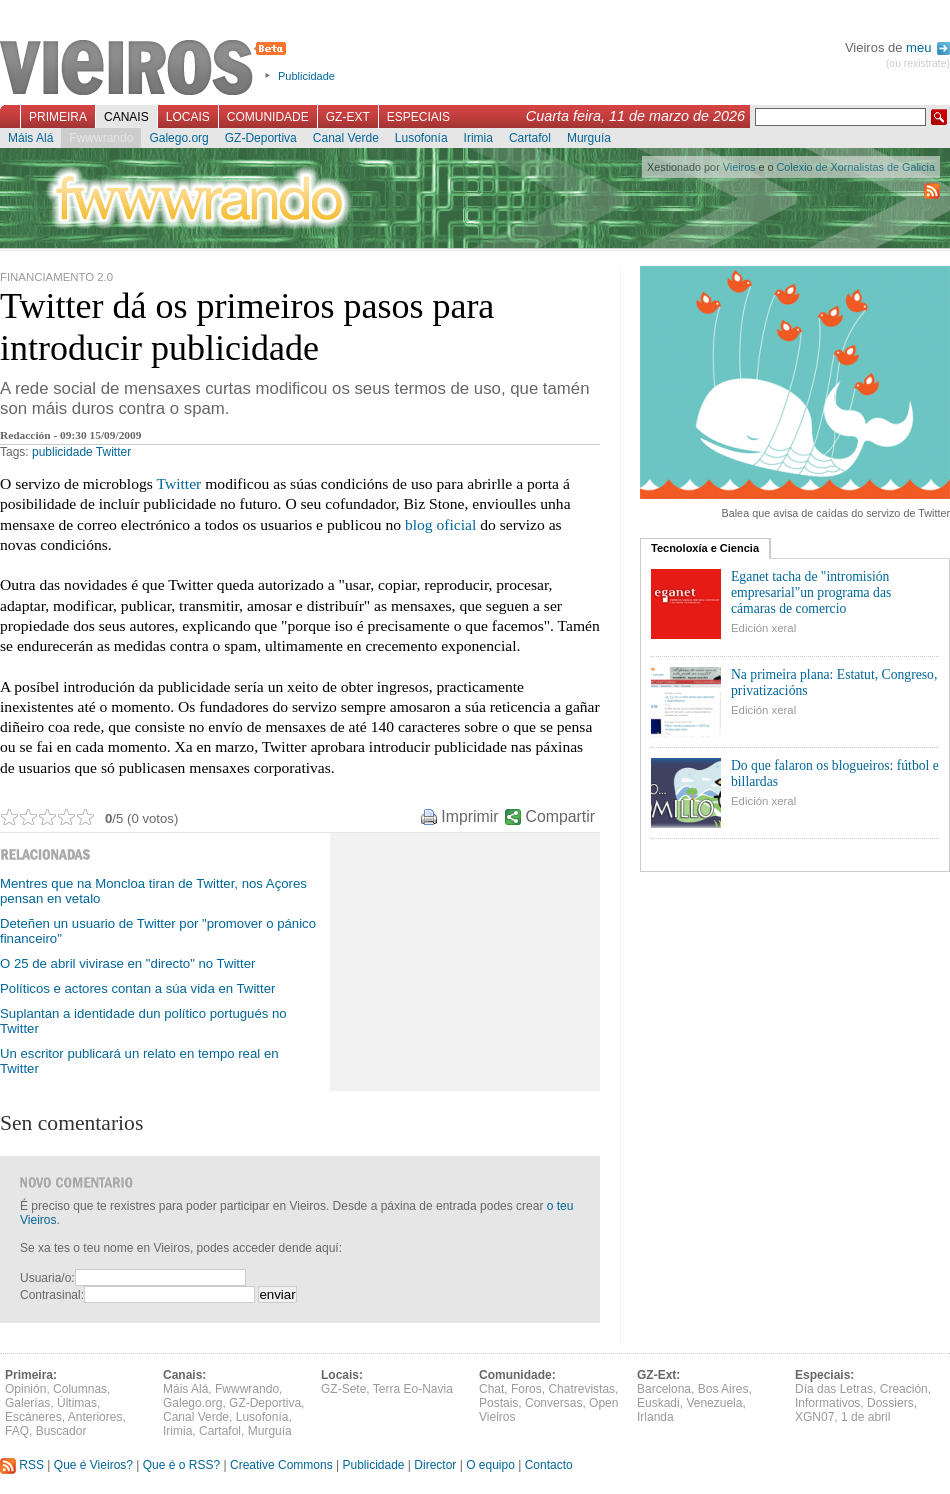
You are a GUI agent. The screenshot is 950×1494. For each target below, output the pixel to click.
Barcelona (664, 1389)
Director (435, 1465)
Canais (126, 117)
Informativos (827, 1403)
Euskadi (658, 1403)
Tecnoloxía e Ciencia (705, 548)
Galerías (27, 1403)
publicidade (62, 452)
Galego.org (178, 138)
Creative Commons (281, 1465)
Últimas (77, 1403)
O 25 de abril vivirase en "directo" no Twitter (127, 963)
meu (928, 47)
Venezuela (714, 1403)
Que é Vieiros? (93, 1465)
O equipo (490, 1465)
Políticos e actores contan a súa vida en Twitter (137, 988)
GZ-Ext (348, 117)
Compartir (560, 816)
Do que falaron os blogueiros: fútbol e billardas (835, 773)
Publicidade (306, 76)
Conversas (553, 1403)
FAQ (17, 1431)
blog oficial (440, 524)
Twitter (113, 452)
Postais (498, 1403)
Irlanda (655, 1417)
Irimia (478, 138)
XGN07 (814, 1417)
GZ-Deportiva (261, 138)
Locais (188, 117)
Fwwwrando (101, 138)
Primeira (58, 117)
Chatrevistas (581, 1389)
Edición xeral (763, 628)
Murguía (589, 138)
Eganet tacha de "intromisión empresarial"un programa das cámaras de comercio (811, 592)
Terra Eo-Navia (413, 1389)
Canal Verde (346, 138)
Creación (904, 1389)
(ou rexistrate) (918, 63)
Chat (491, 1389)
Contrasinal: (52, 1295)
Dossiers (890, 1403)
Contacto (549, 1465)
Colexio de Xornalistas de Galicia (856, 167)
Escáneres (33, 1417)
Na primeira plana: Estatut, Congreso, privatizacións (834, 682)
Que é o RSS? (181, 1465)
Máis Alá (30, 138)
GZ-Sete (343, 1389)
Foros (526, 1389)
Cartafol (530, 138)
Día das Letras (834, 1389)
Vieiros (146, 69)
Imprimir (469, 816)
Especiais (418, 117)
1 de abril (865, 1417)
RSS (22, 1465)
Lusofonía (421, 138)
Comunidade (268, 117)
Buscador (61, 1431)
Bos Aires (723, 1389)
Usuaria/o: (47, 1278)
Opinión (25, 1389)
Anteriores (95, 1417)
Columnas (80, 1389)
